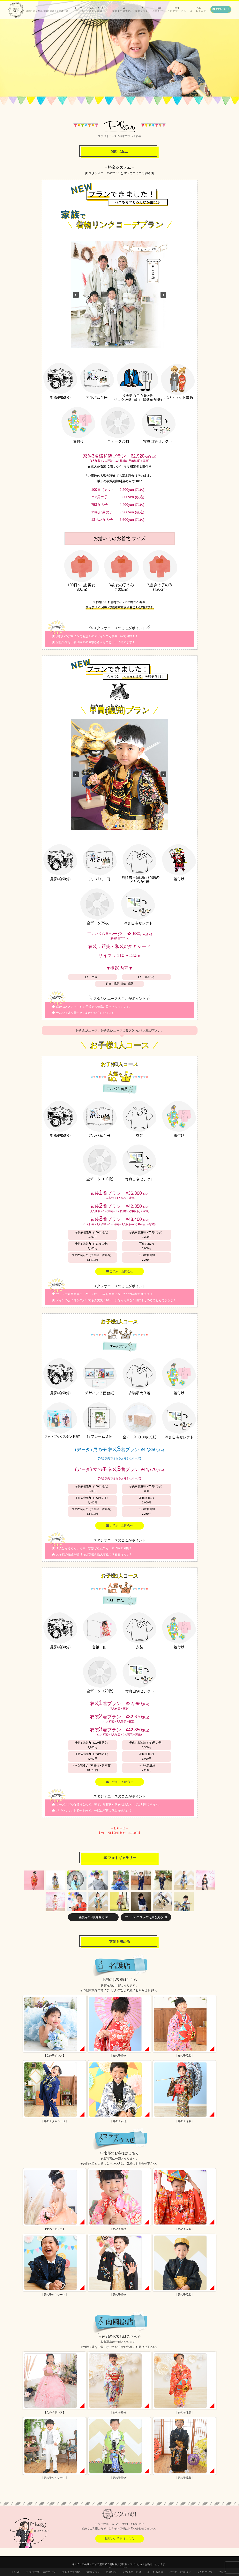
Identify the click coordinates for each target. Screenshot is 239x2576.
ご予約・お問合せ (119, 1271)
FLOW (121, 9)
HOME (80, 9)
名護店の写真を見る (93, 1917)
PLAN (141, 9)
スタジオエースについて (41, 2571)
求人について (205, 2571)
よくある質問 (155, 2571)
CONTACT (221, 9)
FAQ (198, 9)
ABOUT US (98, 9)
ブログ (222, 2571)
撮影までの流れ (71, 2571)
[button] (76, 295)
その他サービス (131, 2571)
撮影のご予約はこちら (119, 2538)
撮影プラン (93, 2571)
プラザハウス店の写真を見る (145, 1917)
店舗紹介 (111, 2571)
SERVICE (176, 9)
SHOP (157, 9)
